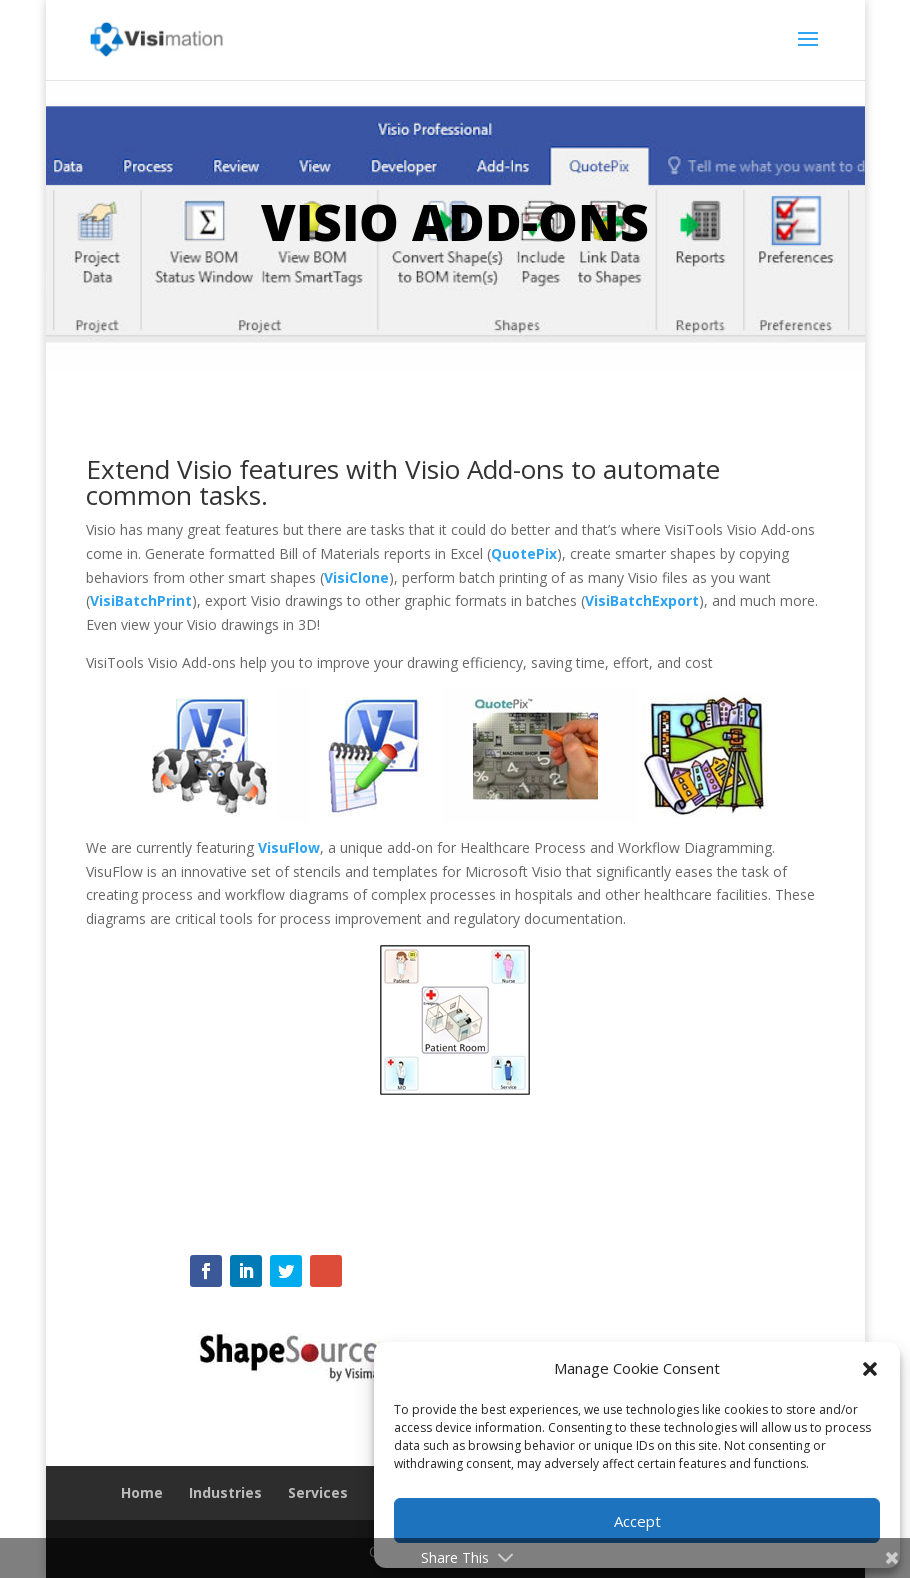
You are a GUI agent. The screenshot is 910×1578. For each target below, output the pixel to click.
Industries (225, 1492)
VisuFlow (289, 847)
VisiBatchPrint (141, 600)
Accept (637, 1521)
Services (318, 1492)
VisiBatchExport (642, 600)
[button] (870, 1369)
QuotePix (524, 553)
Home (142, 1492)
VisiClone (356, 577)
